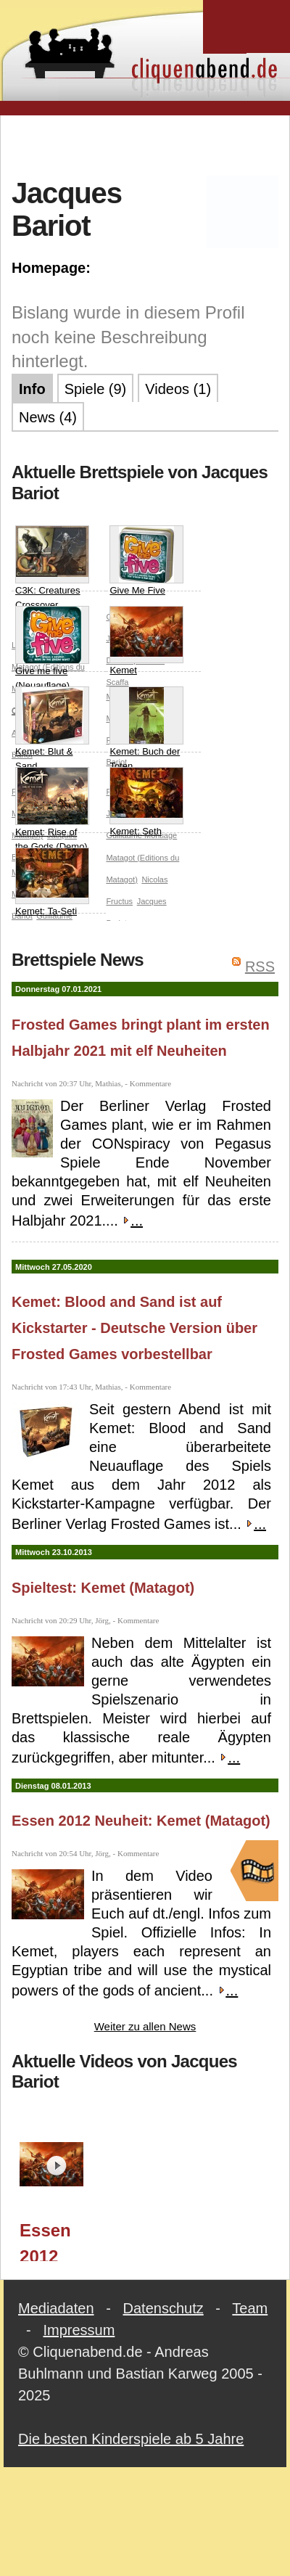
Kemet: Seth (146, 802)
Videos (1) (178, 389)
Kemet (146, 641)
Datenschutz (163, 2308)
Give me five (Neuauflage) (52, 648)
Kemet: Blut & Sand (52, 728)
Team (250, 2308)
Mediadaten (56, 2308)
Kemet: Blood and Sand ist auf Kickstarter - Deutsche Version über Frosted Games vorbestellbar (134, 1328)
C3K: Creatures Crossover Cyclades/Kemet (52, 574)
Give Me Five (146, 560)
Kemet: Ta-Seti (52, 882)
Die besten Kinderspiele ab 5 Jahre (131, 2439)
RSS (260, 967)
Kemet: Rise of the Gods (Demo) (52, 809)
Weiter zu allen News (145, 2026)
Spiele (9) (96, 389)
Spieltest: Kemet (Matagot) (103, 1588)
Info (32, 389)
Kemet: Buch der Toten (146, 728)
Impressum (79, 2330)
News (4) (48, 417)
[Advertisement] (145, 144)
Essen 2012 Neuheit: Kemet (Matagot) (141, 1821)
